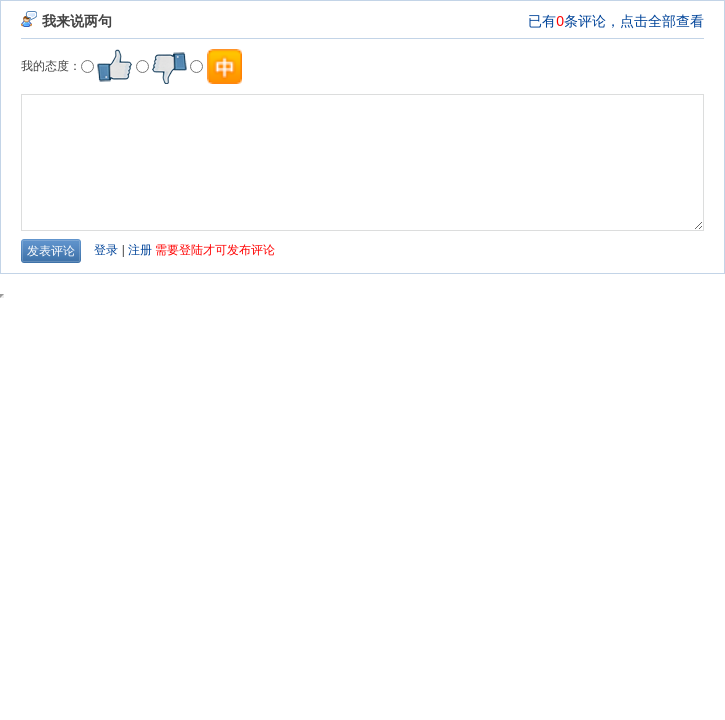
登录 (106, 250)
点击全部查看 (662, 21)
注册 (140, 250)
